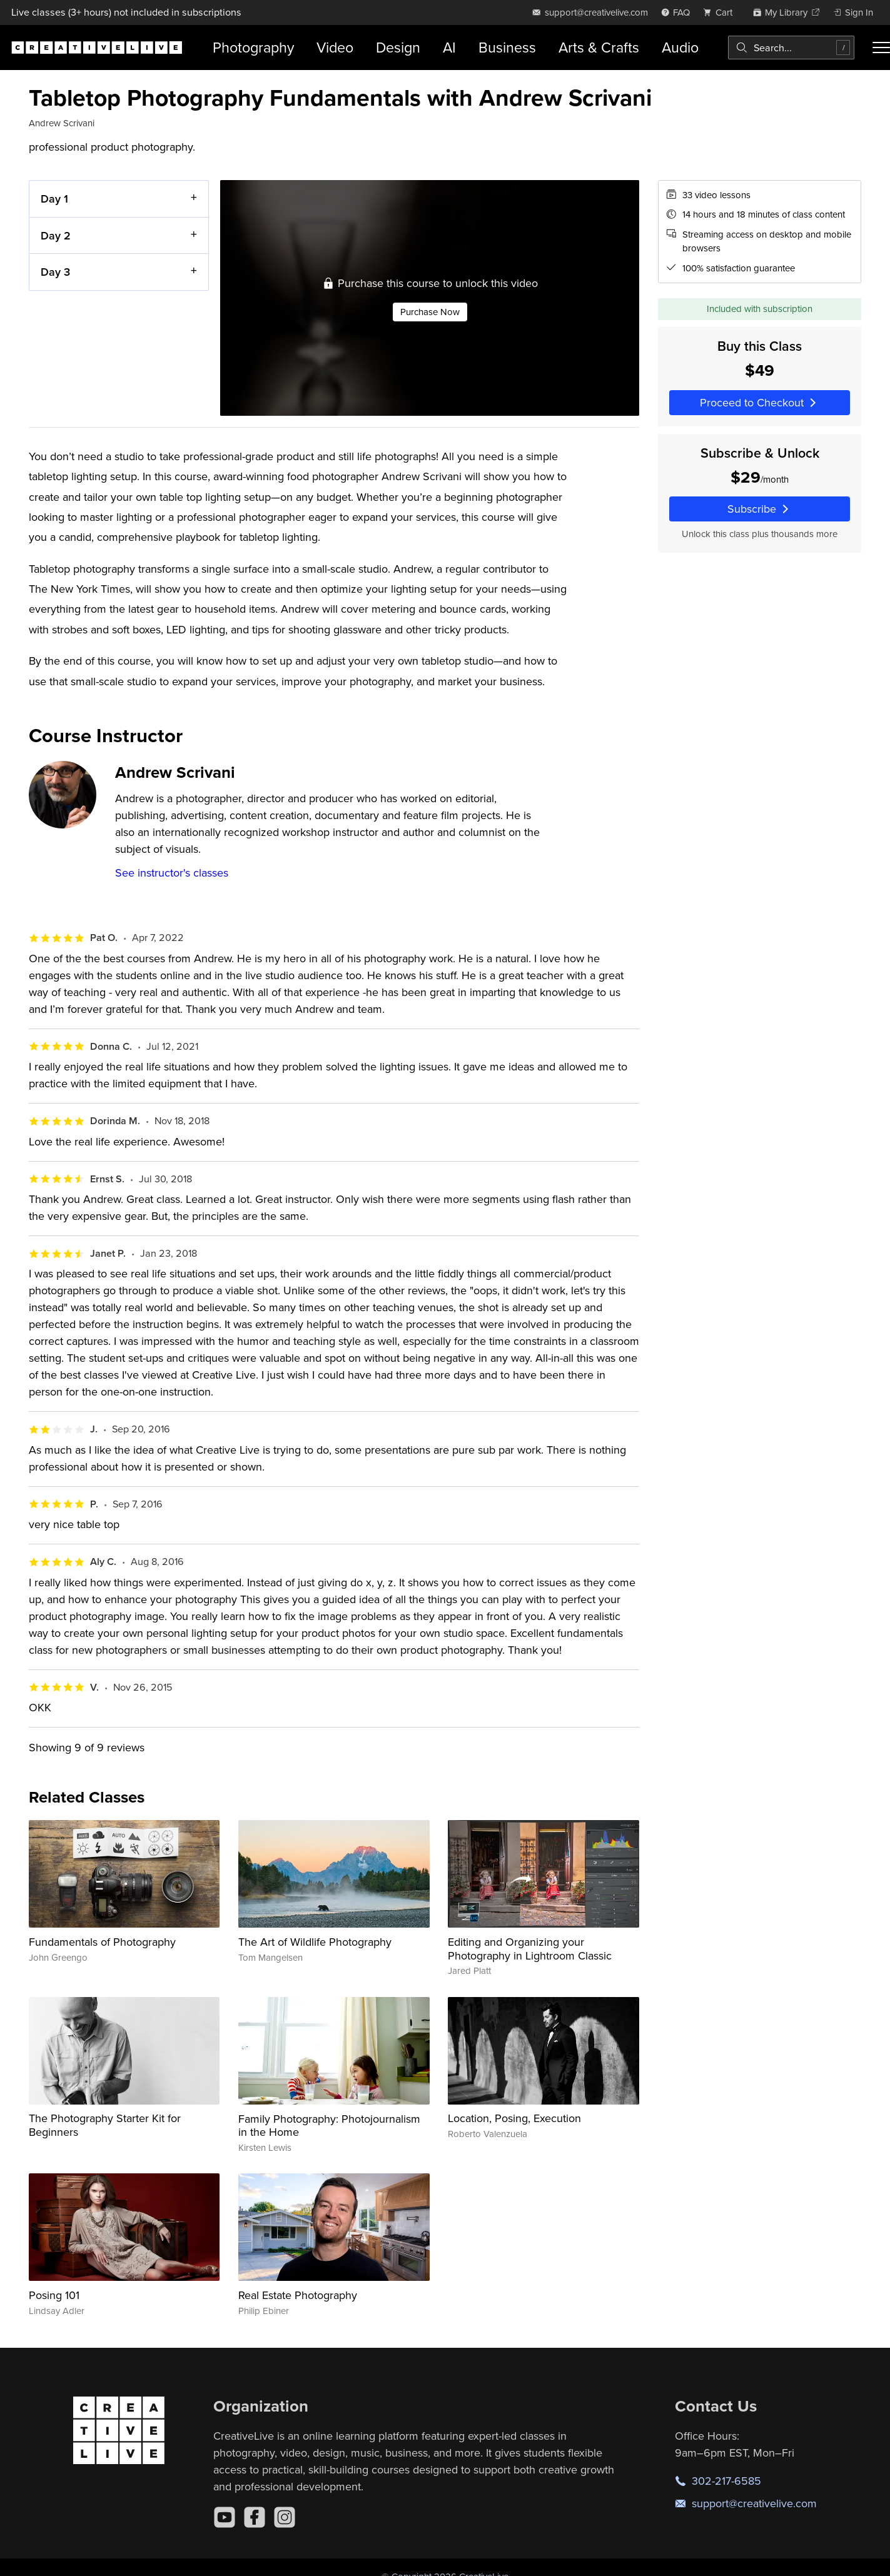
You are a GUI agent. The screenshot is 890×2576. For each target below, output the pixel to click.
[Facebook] (254, 2517)
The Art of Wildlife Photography (315, 1942)
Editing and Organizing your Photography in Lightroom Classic (530, 1948)
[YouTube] (224, 2517)
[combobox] (791, 47)
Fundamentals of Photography (102, 1942)
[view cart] (721, 12)
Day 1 (54, 198)
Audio (680, 47)
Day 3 (55, 271)
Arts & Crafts (599, 47)
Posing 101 (54, 2295)
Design (398, 47)
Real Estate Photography (297, 2295)
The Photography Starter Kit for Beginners (105, 2125)
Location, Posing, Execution (514, 2118)
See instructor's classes (171, 872)
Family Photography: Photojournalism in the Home (329, 2125)
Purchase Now (429, 311)
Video (334, 47)
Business (507, 47)
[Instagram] (284, 2517)
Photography (253, 47)
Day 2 (56, 235)
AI (449, 47)
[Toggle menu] (881, 47)
